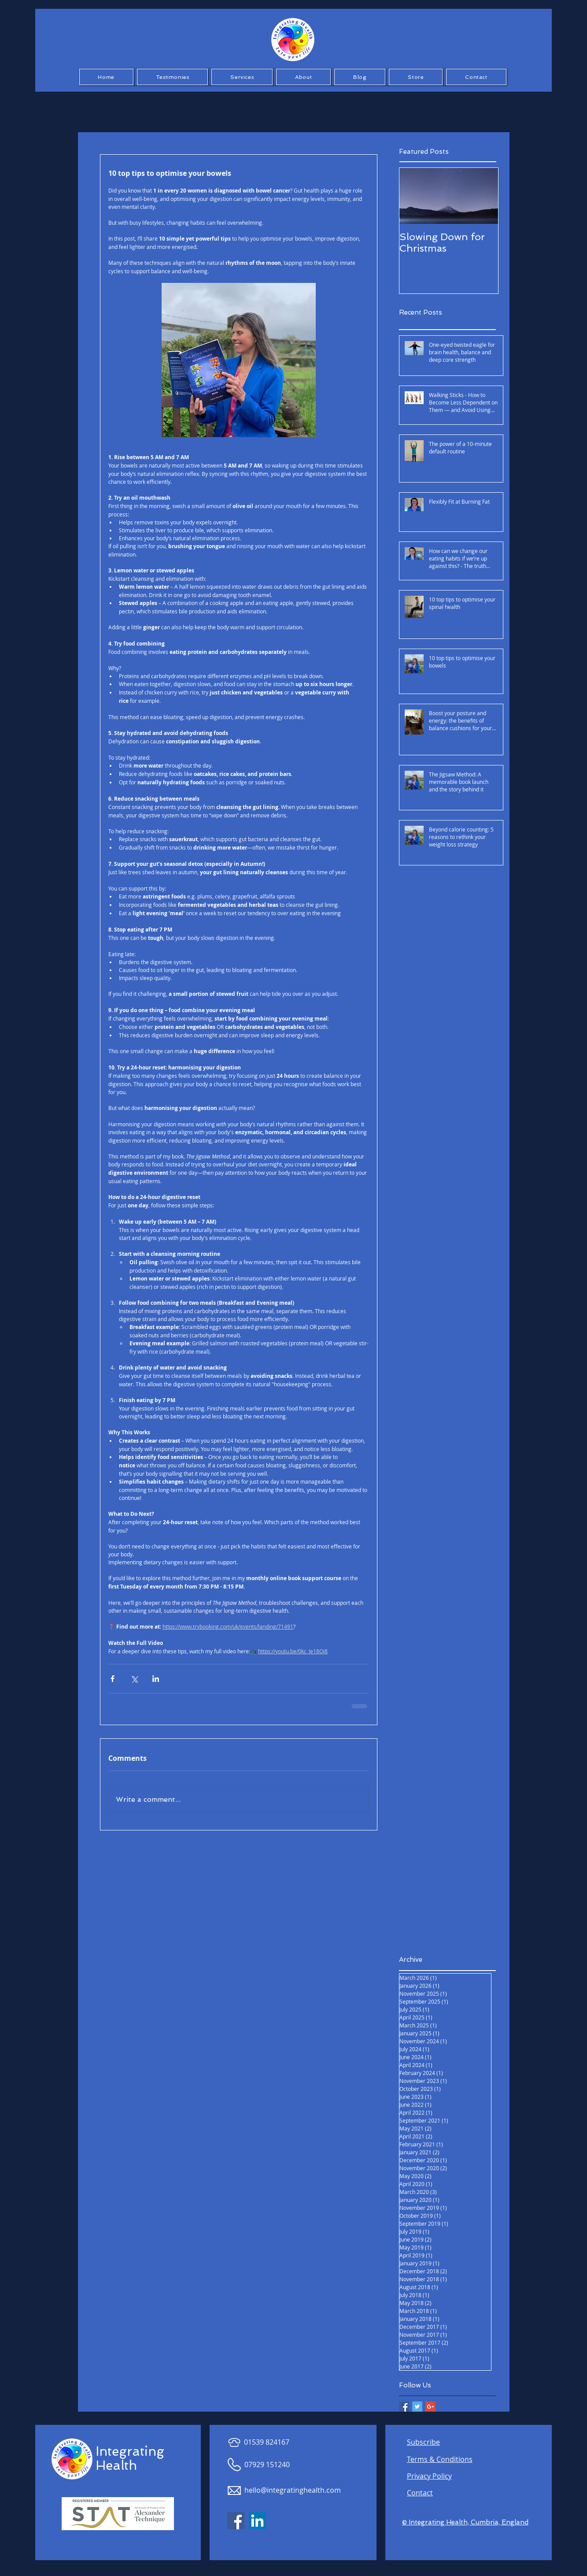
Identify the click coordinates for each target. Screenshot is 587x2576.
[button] (172, 77)
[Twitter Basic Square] (417, 2407)
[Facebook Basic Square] (404, 2407)
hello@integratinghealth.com (292, 2490)
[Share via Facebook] (112, 1678)
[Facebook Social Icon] (235, 2520)
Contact (420, 2493)
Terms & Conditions (440, 2459)
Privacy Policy (429, 2476)
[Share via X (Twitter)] (134, 1678)
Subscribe (423, 2442)
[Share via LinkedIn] (155, 1678)
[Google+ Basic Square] (430, 2407)
